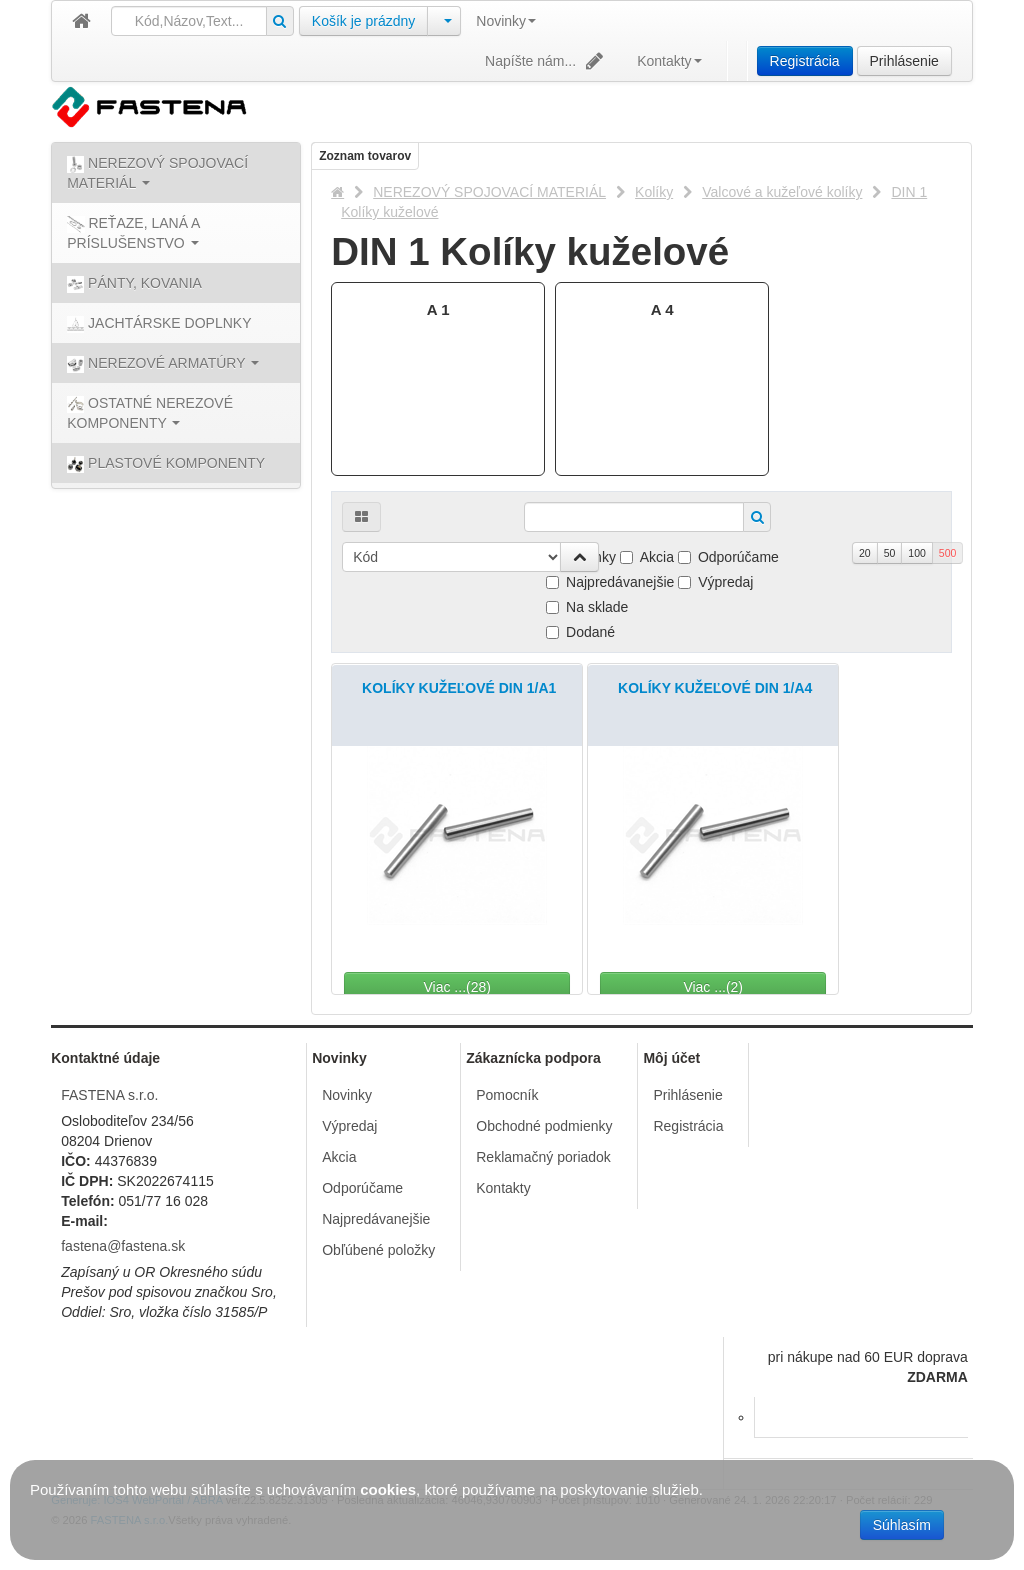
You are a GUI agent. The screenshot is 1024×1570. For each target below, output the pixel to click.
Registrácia (805, 61)
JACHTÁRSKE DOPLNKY (159, 324)
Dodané (580, 632)
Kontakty (669, 61)
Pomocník (507, 1095)
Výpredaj (715, 582)
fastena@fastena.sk (123, 1246)
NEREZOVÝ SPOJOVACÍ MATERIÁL (489, 192)
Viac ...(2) (768, 987)
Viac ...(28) (511, 987)
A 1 (438, 309)
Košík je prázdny (364, 21)
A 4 (662, 309)
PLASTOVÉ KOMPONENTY (166, 464)
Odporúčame (728, 557)
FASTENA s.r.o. (109, 1095)
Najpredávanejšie (610, 582)
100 (917, 553)
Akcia (647, 557)
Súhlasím (902, 1525)
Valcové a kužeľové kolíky (782, 192)
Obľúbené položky (378, 1250)
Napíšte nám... (546, 61)
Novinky (506, 21)
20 (865, 553)
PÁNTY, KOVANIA (134, 284)
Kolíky (654, 192)
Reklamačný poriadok (543, 1157)
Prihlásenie (904, 61)
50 (890, 553)
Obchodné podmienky (544, 1126)
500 (948, 553)
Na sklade (587, 607)
